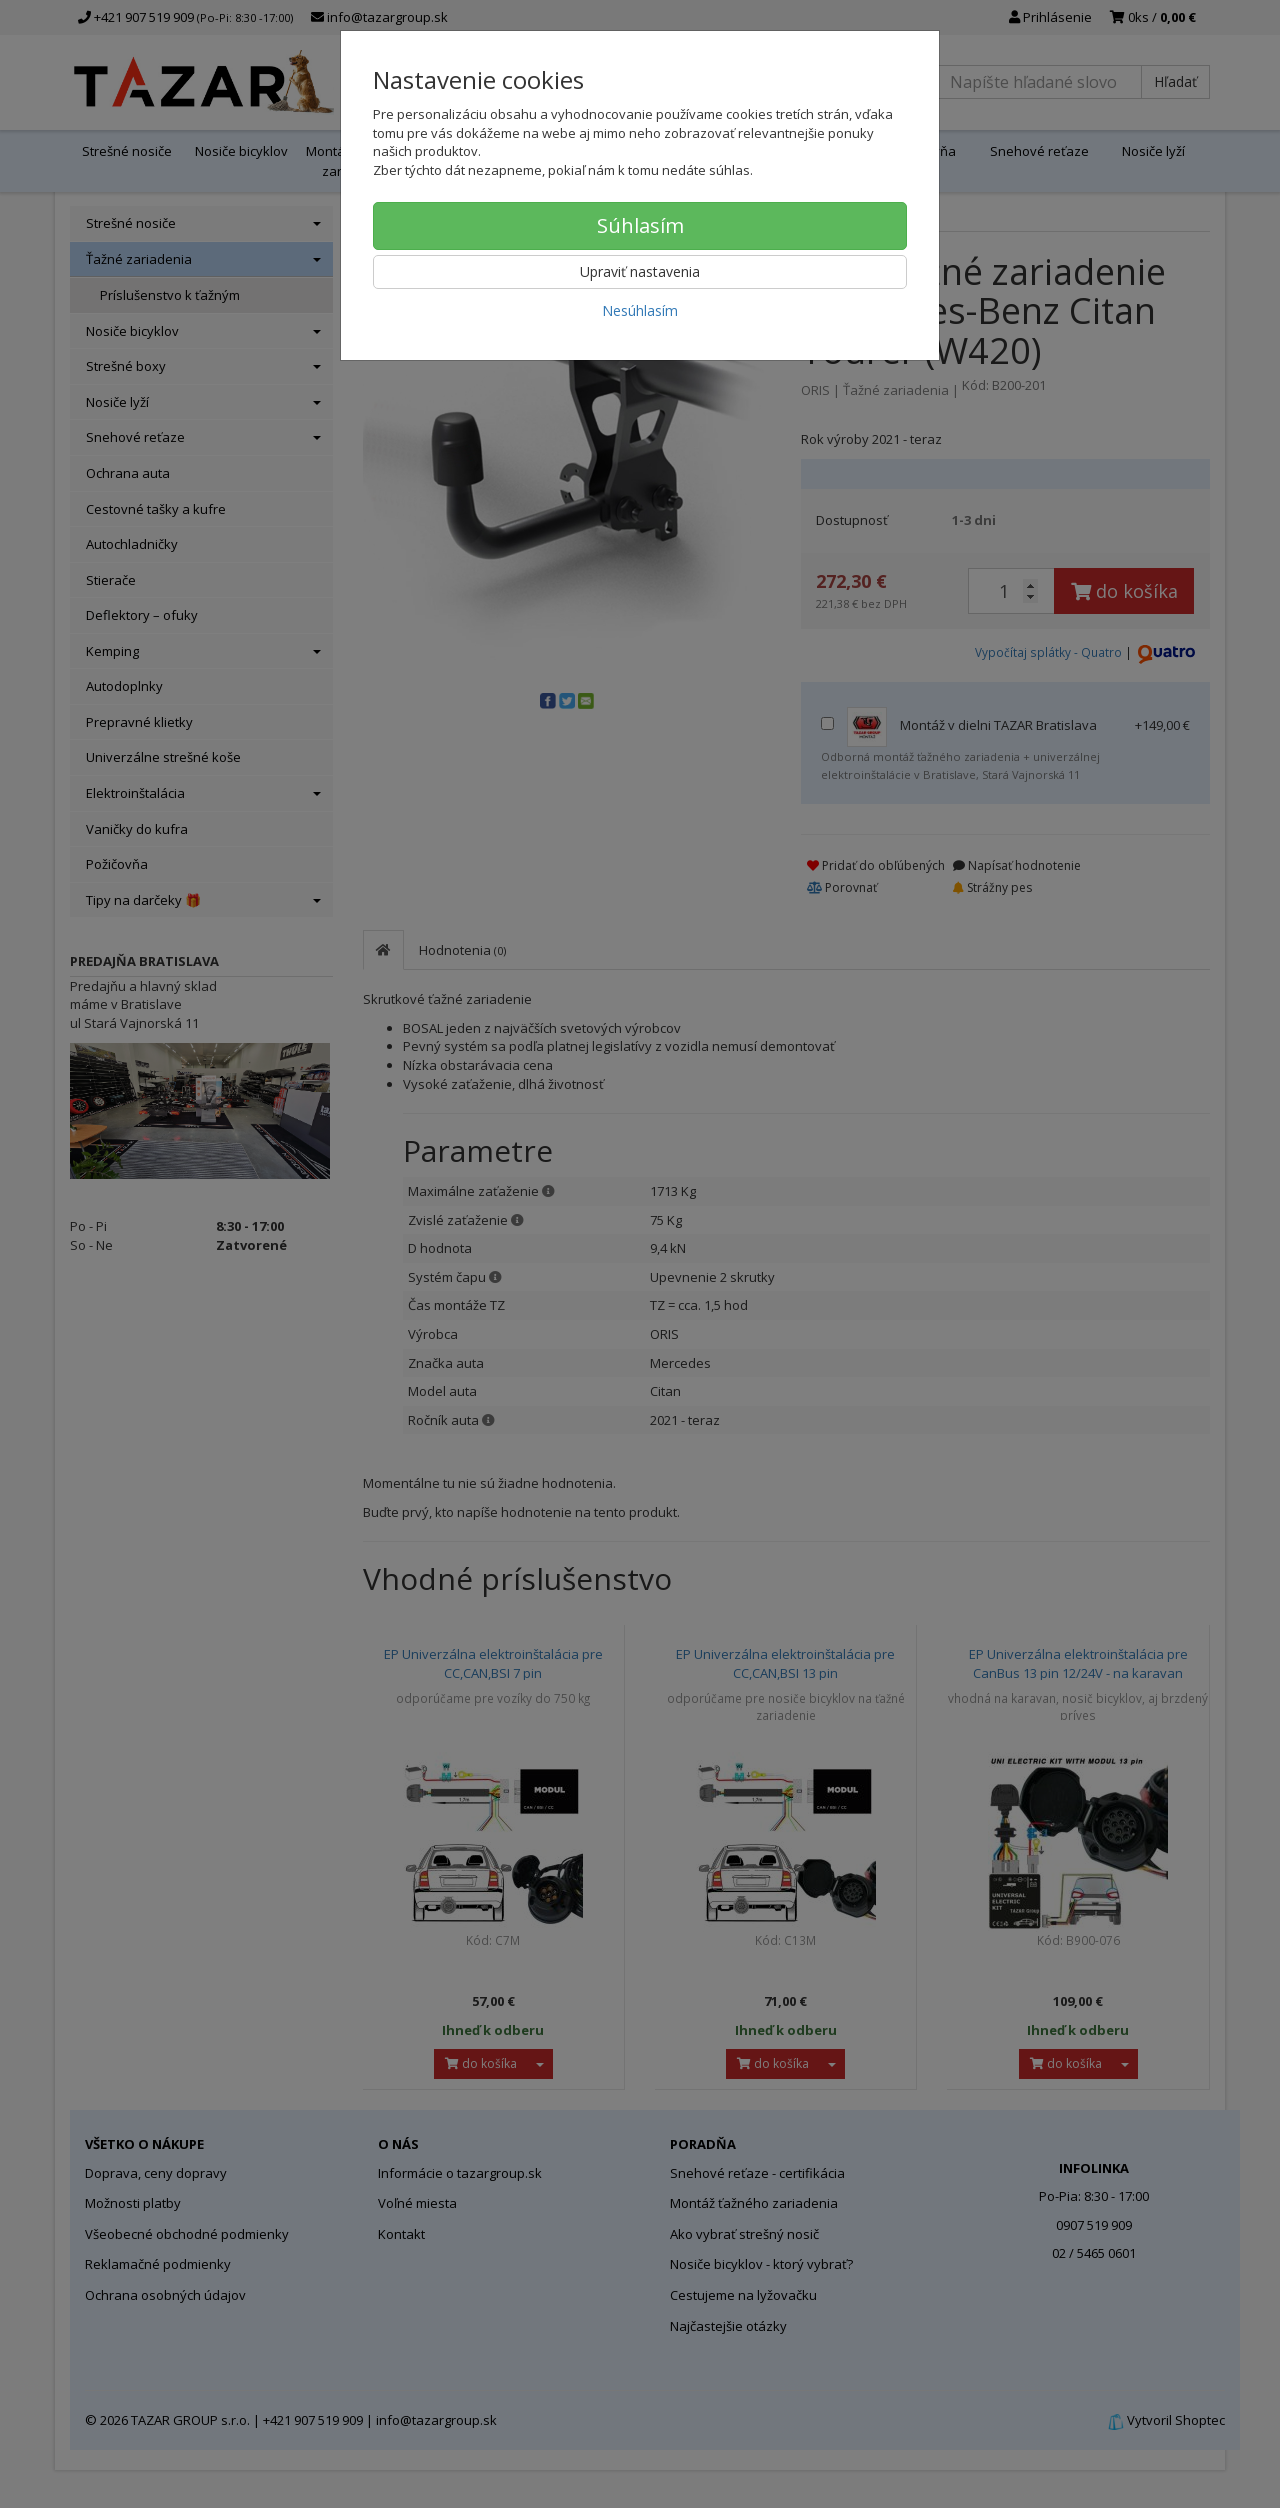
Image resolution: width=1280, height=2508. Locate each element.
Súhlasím (640, 225)
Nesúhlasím (640, 310)
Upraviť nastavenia (640, 271)
